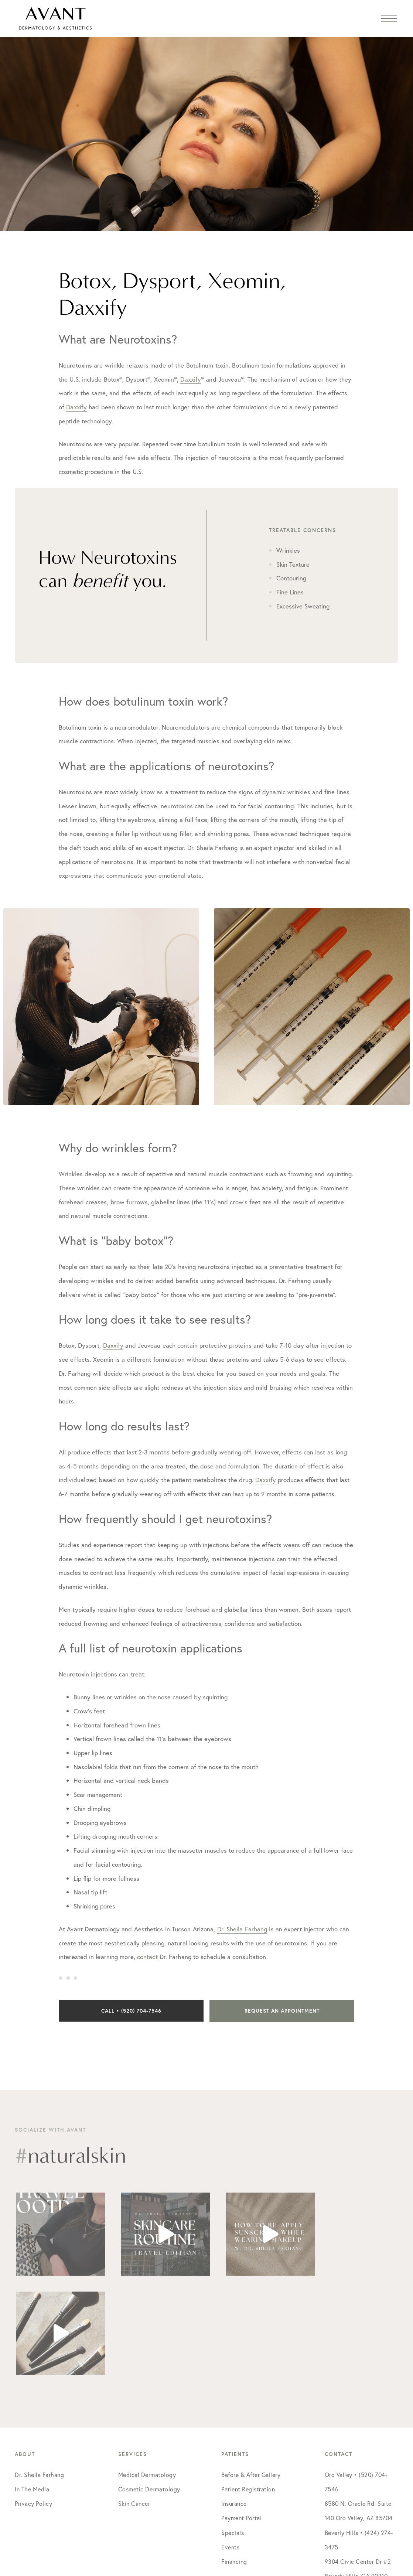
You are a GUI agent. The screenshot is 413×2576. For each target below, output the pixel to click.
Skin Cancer (134, 2404)
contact (147, 1956)
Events (230, 2448)
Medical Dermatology (147, 2375)
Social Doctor (291, 2518)
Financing (234, 2462)
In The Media (32, 2390)
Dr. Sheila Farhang (242, 1929)
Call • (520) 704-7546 (131, 2010)
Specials (232, 2433)
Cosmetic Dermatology (149, 2390)
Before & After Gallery (250, 2375)
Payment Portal (241, 2419)
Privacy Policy (33, 2404)
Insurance (234, 2404)
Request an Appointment (282, 2010)
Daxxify (190, 379)
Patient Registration (248, 2390)
